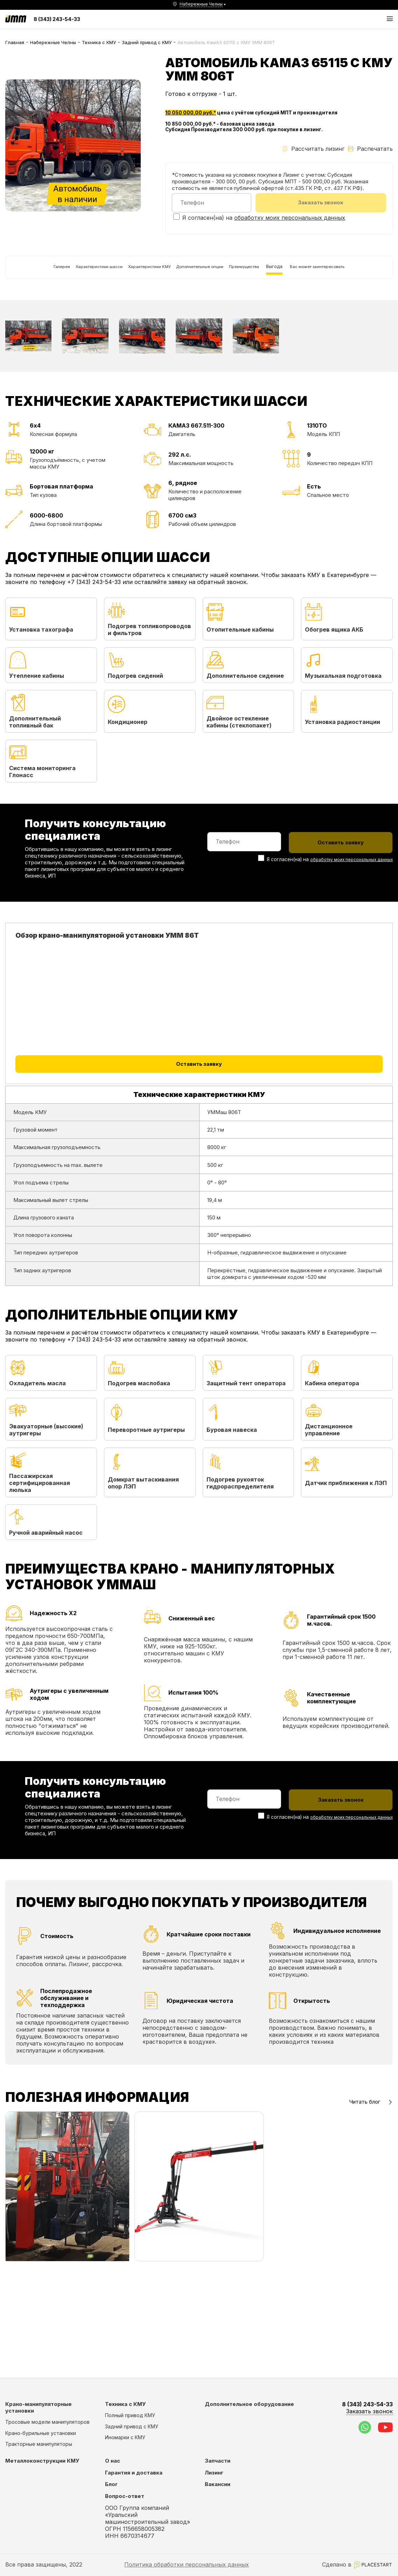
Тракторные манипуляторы (38, 2444)
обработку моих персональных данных (289, 219)
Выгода (318, 273)
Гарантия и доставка (133, 2472)
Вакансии (217, 2484)
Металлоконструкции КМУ (42, 2460)
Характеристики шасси (74, 273)
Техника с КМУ (99, 42)
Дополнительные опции (214, 273)
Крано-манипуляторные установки (38, 2407)
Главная (14, 42)
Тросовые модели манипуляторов (47, 2422)
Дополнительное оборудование (249, 2404)
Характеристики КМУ (144, 273)
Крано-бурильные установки (40, 2433)
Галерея (21, 273)
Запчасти (217, 2460)
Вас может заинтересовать (46, 307)
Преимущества (276, 273)
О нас (112, 2460)
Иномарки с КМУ (125, 2437)
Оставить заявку (199, 1137)
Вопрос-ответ (124, 2496)
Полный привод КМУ (130, 2415)
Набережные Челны (53, 42)
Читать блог (371, 2197)
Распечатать (370, 148)
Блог (111, 2484)
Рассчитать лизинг (313, 148)
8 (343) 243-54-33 (57, 19)
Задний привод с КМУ (147, 42)
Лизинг (214, 2472)
